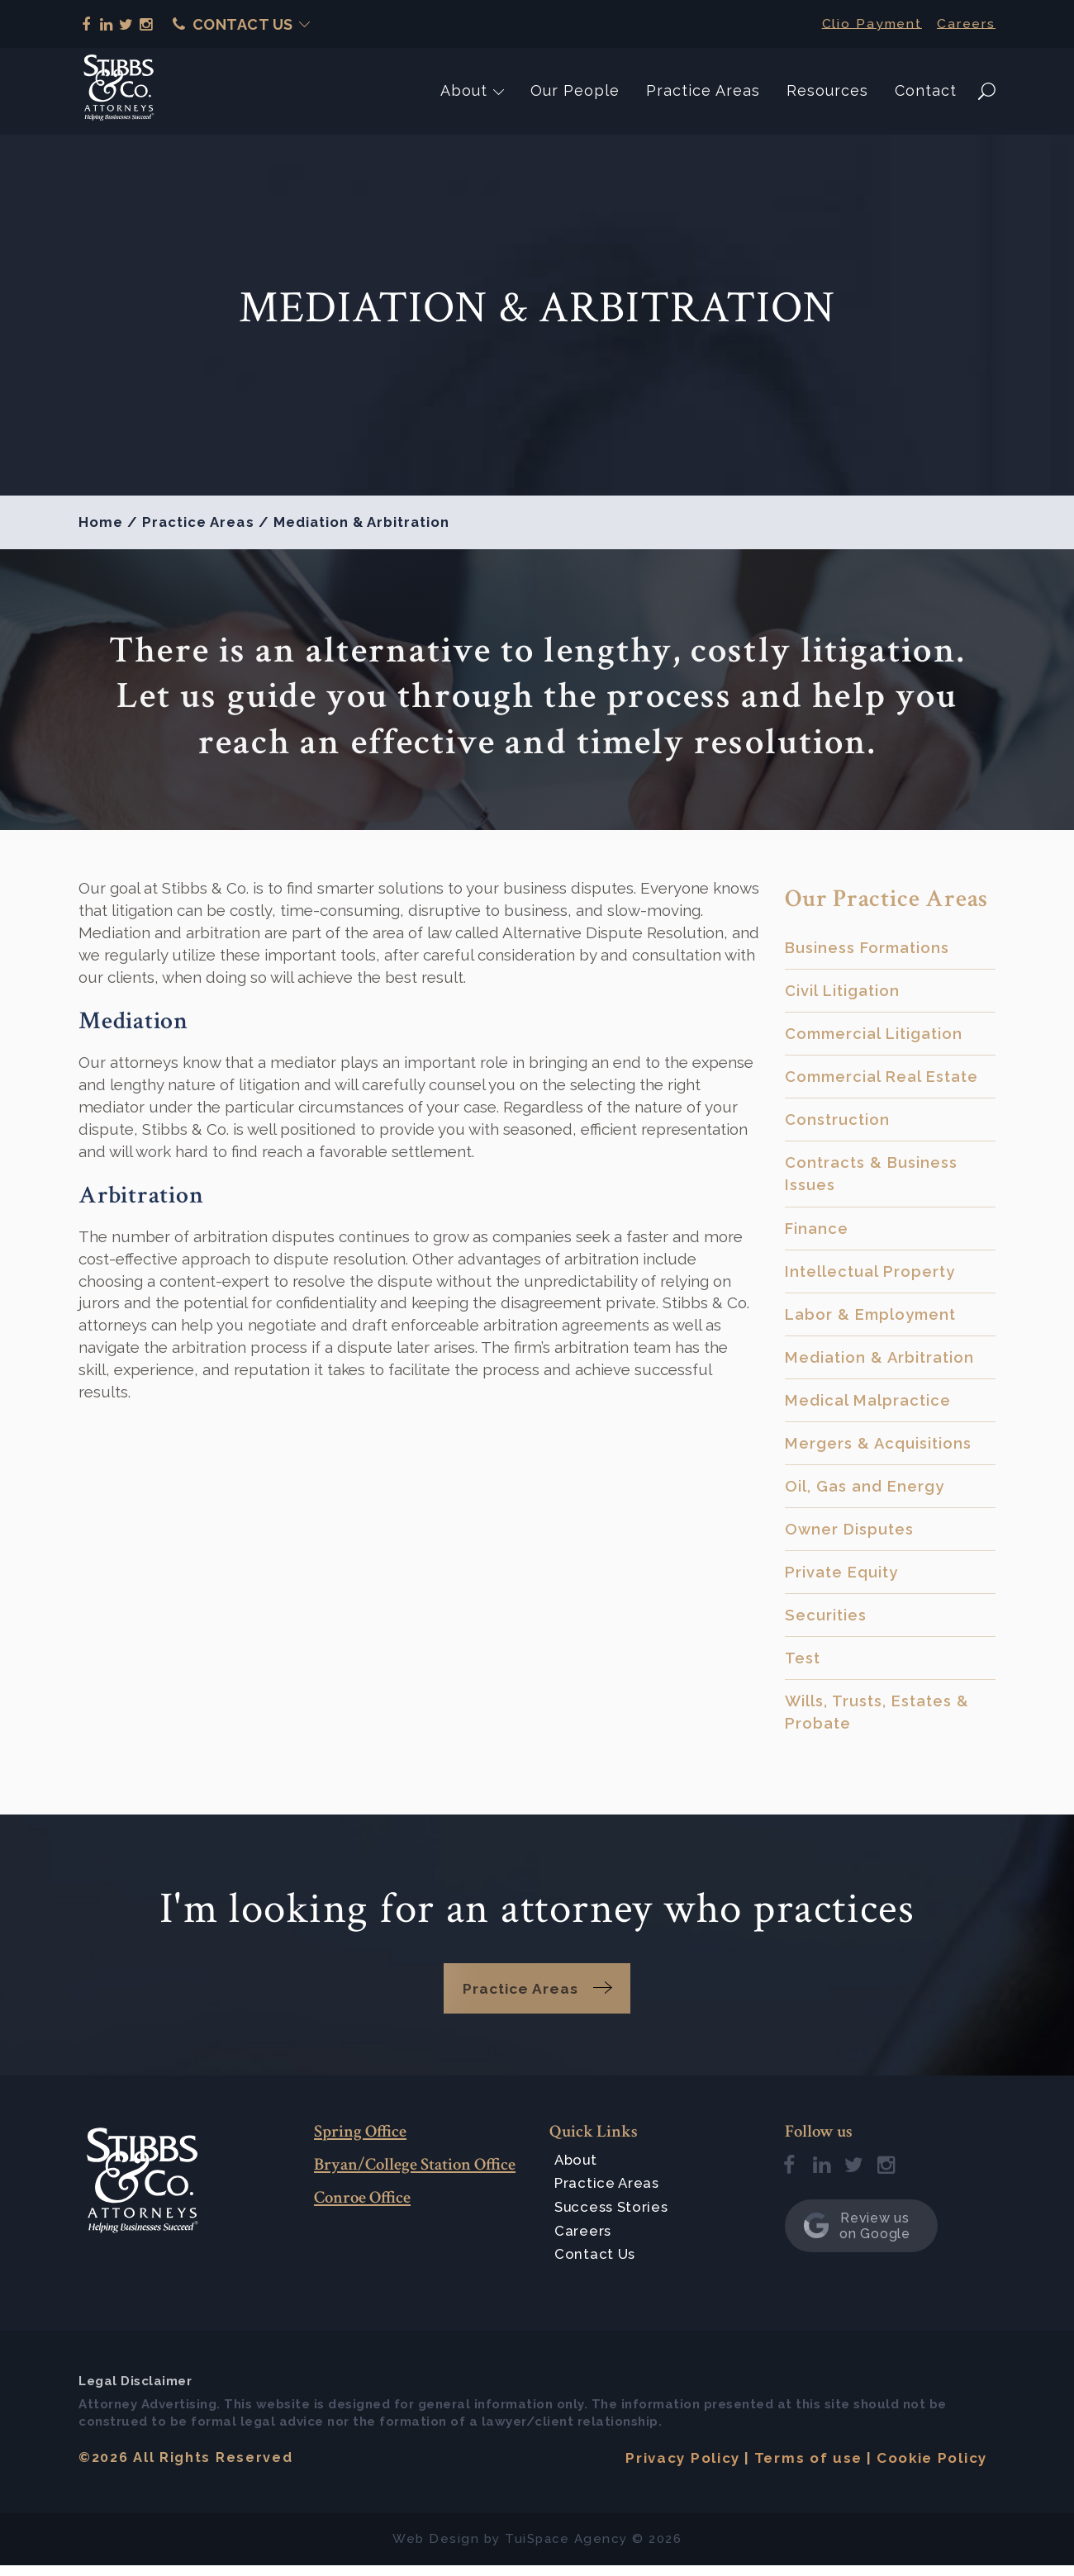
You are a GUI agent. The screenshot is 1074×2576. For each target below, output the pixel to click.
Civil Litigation (843, 991)
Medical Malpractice (868, 1405)
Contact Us (233, 24)
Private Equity (842, 1579)
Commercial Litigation (876, 1034)
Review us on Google (857, 2236)
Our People (575, 89)
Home (100, 522)
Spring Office (360, 2142)
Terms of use (807, 2469)
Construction (838, 1121)
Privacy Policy (682, 2469)
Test (803, 1666)
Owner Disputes (851, 1535)
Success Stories (613, 2217)
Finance (817, 1231)
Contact (926, 89)
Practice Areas (703, 89)
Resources (827, 89)
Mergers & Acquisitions (880, 1449)
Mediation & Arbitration (881, 1361)
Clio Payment (869, 23)
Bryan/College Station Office (415, 2175)
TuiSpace (537, 2550)
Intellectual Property (871, 1274)
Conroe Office (362, 2208)
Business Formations (870, 947)
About (463, 89)
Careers (966, 23)
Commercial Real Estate (884, 1078)
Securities (826, 1622)
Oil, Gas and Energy (865, 1492)
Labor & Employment (872, 1318)
